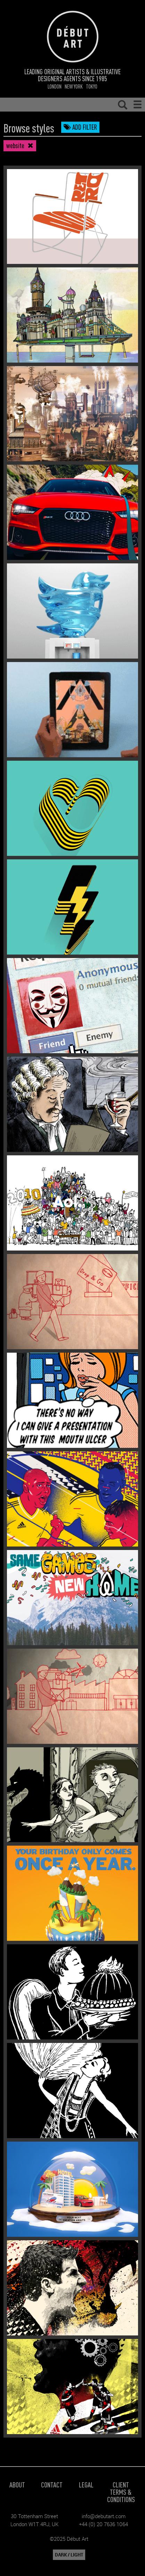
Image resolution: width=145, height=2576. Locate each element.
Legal (86, 2484)
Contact (52, 2484)
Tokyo (91, 86)
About (17, 2484)
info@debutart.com (104, 2516)
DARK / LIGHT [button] (69, 2555)
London (55, 86)
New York (74, 86)
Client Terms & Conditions (121, 2492)
